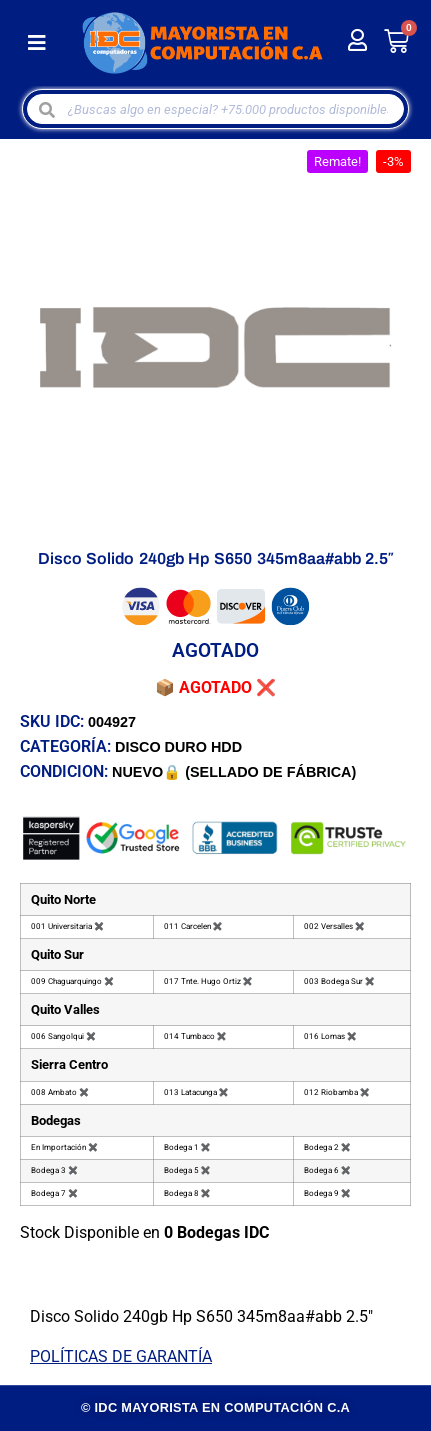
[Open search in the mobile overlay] (216, 109)
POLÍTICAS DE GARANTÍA (121, 1356)
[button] (36, 43)
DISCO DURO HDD (178, 747)
